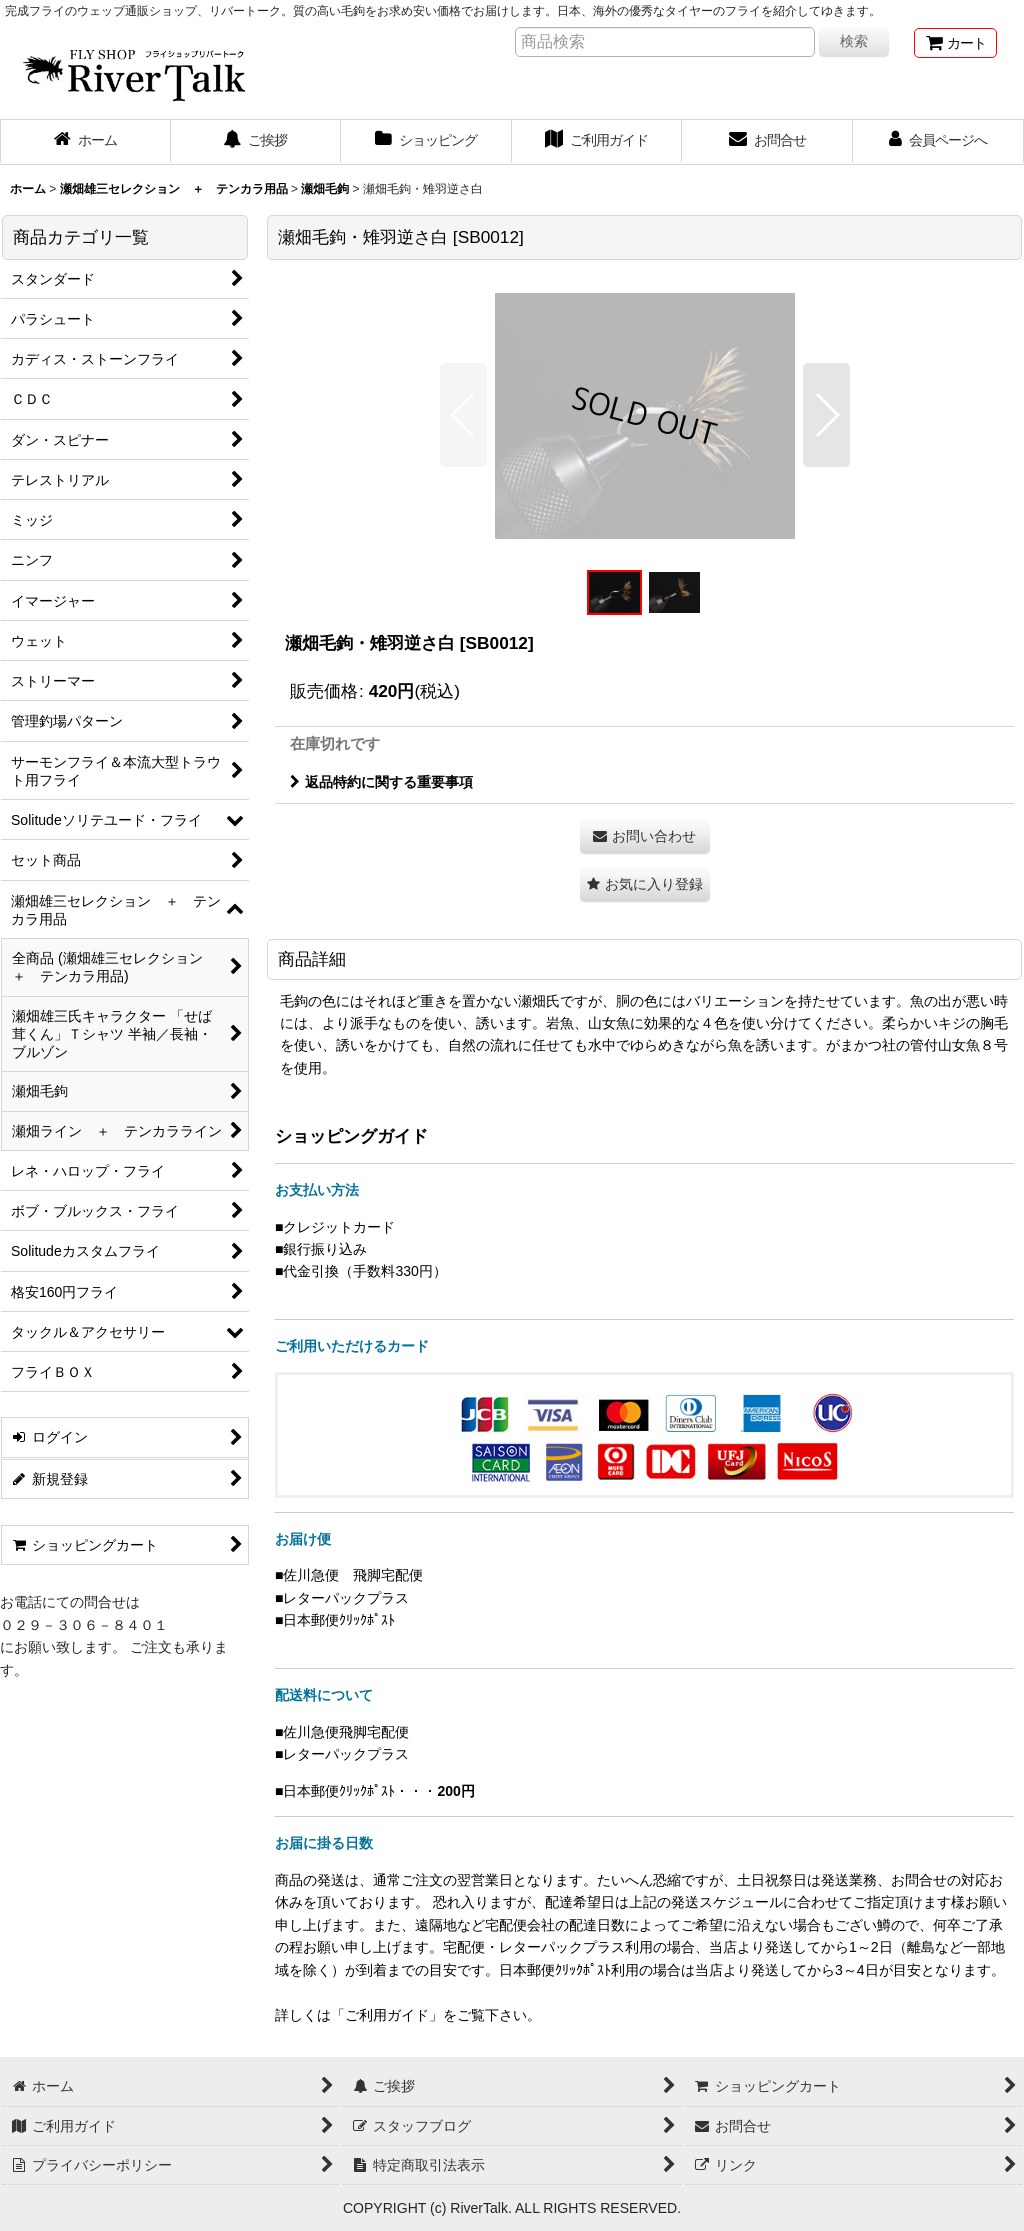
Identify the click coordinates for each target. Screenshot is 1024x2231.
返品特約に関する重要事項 (381, 782)
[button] (463, 415)
